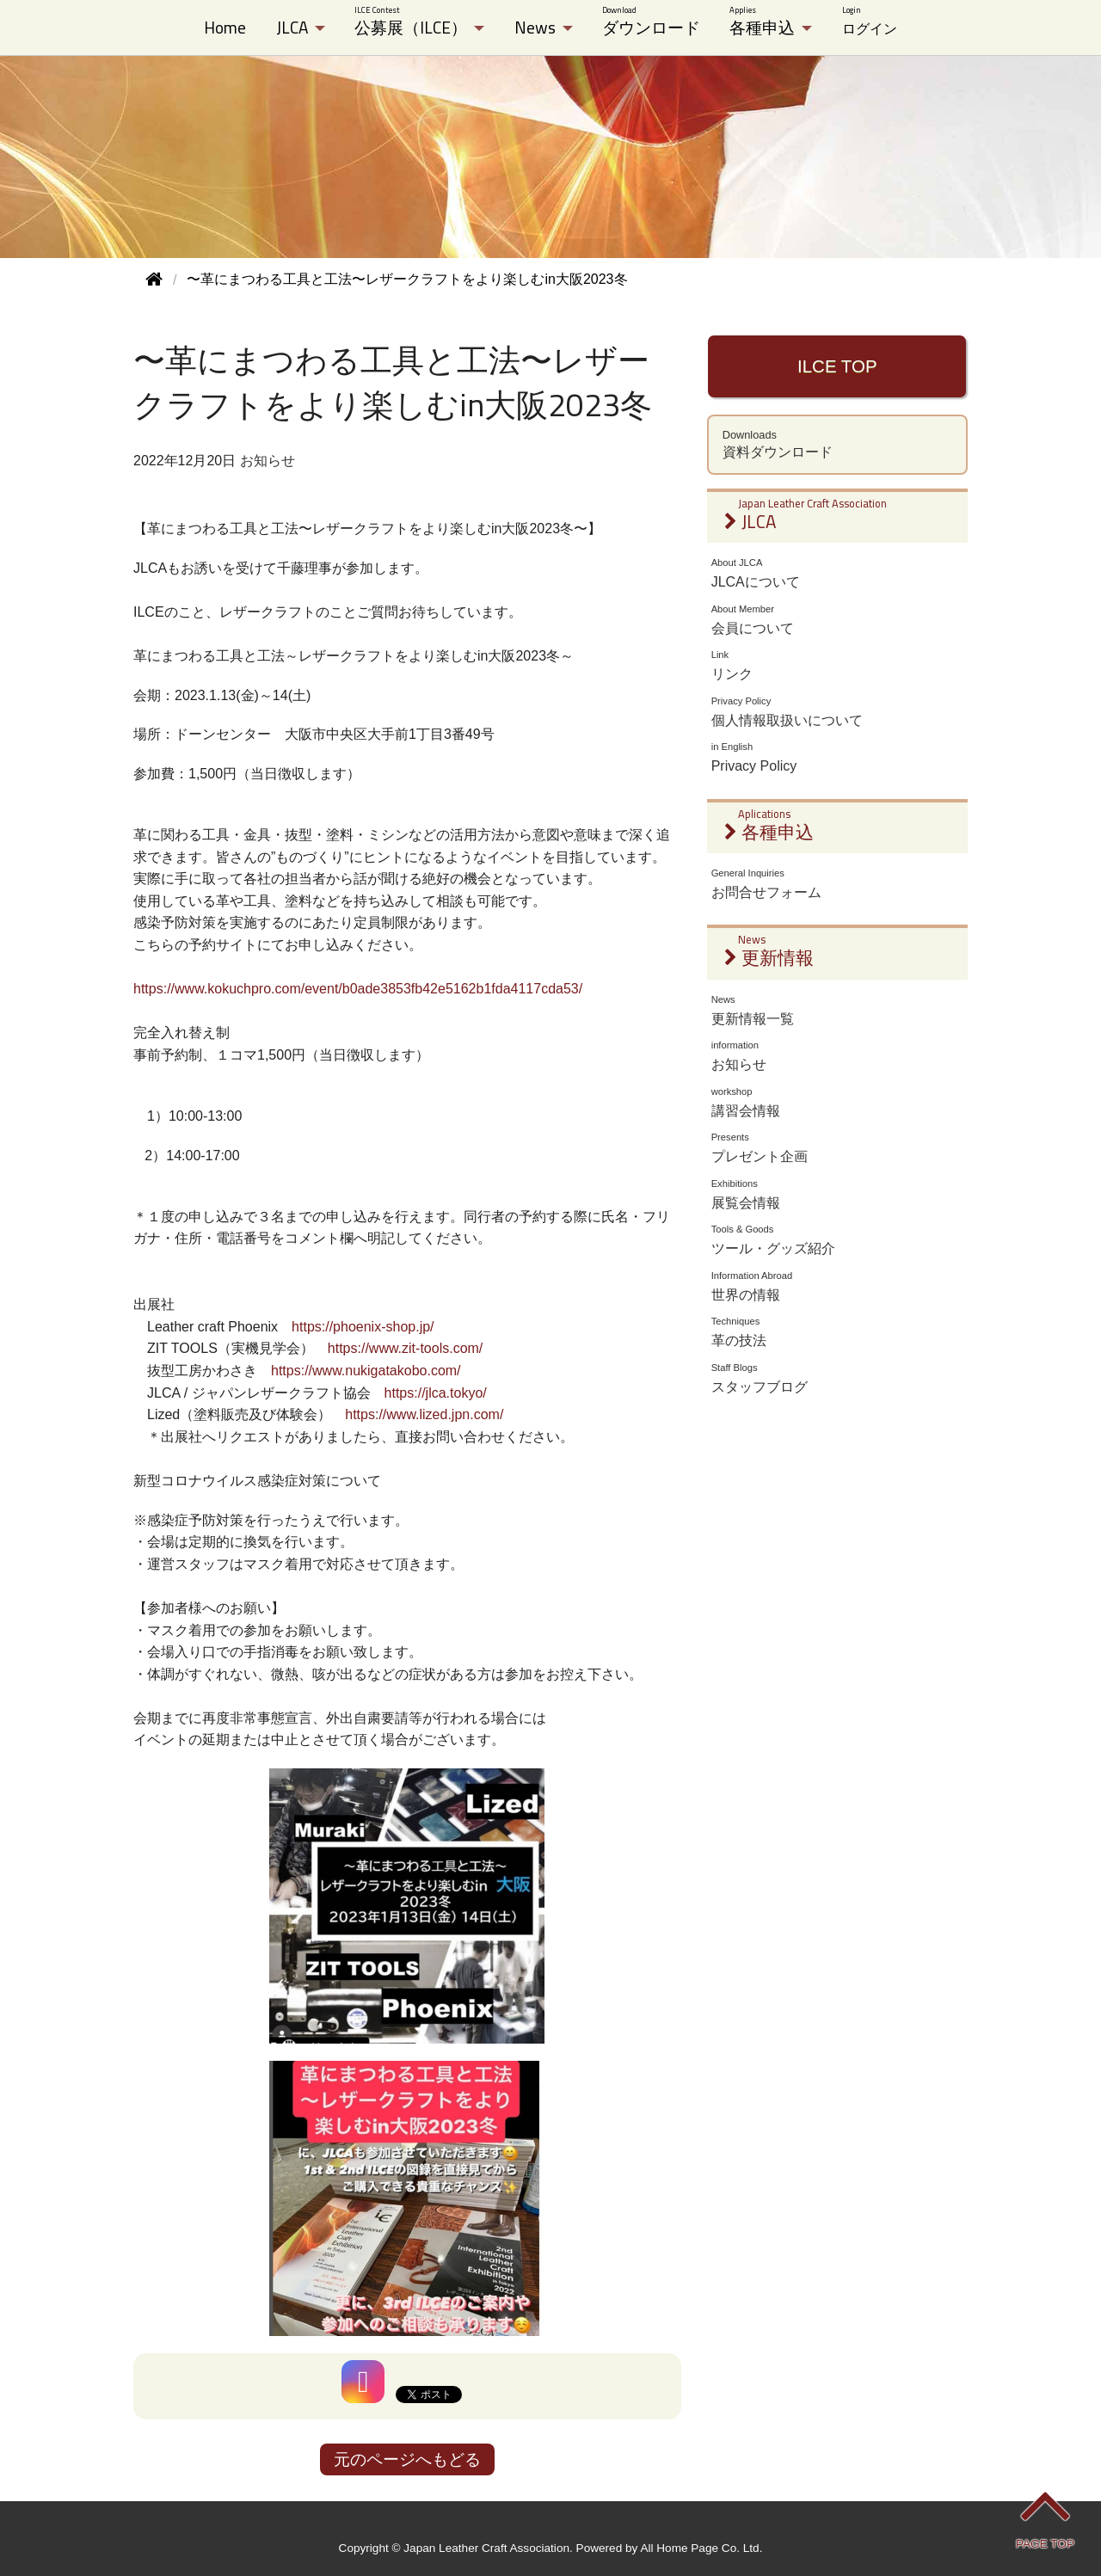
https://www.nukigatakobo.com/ (366, 1370)
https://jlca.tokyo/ (435, 1393)
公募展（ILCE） (410, 21)
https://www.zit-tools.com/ (405, 1348)
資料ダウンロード (837, 444)
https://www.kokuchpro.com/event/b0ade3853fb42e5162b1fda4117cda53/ (357, 988)
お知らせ (267, 460)
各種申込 (762, 21)
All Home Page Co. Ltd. (701, 2548)
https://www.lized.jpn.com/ (424, 1414)
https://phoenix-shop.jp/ (363, 1326)
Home (225, 27)
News (535, 27)
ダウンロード (651, 21)
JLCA (292, 27)
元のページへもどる (407, 2459)
